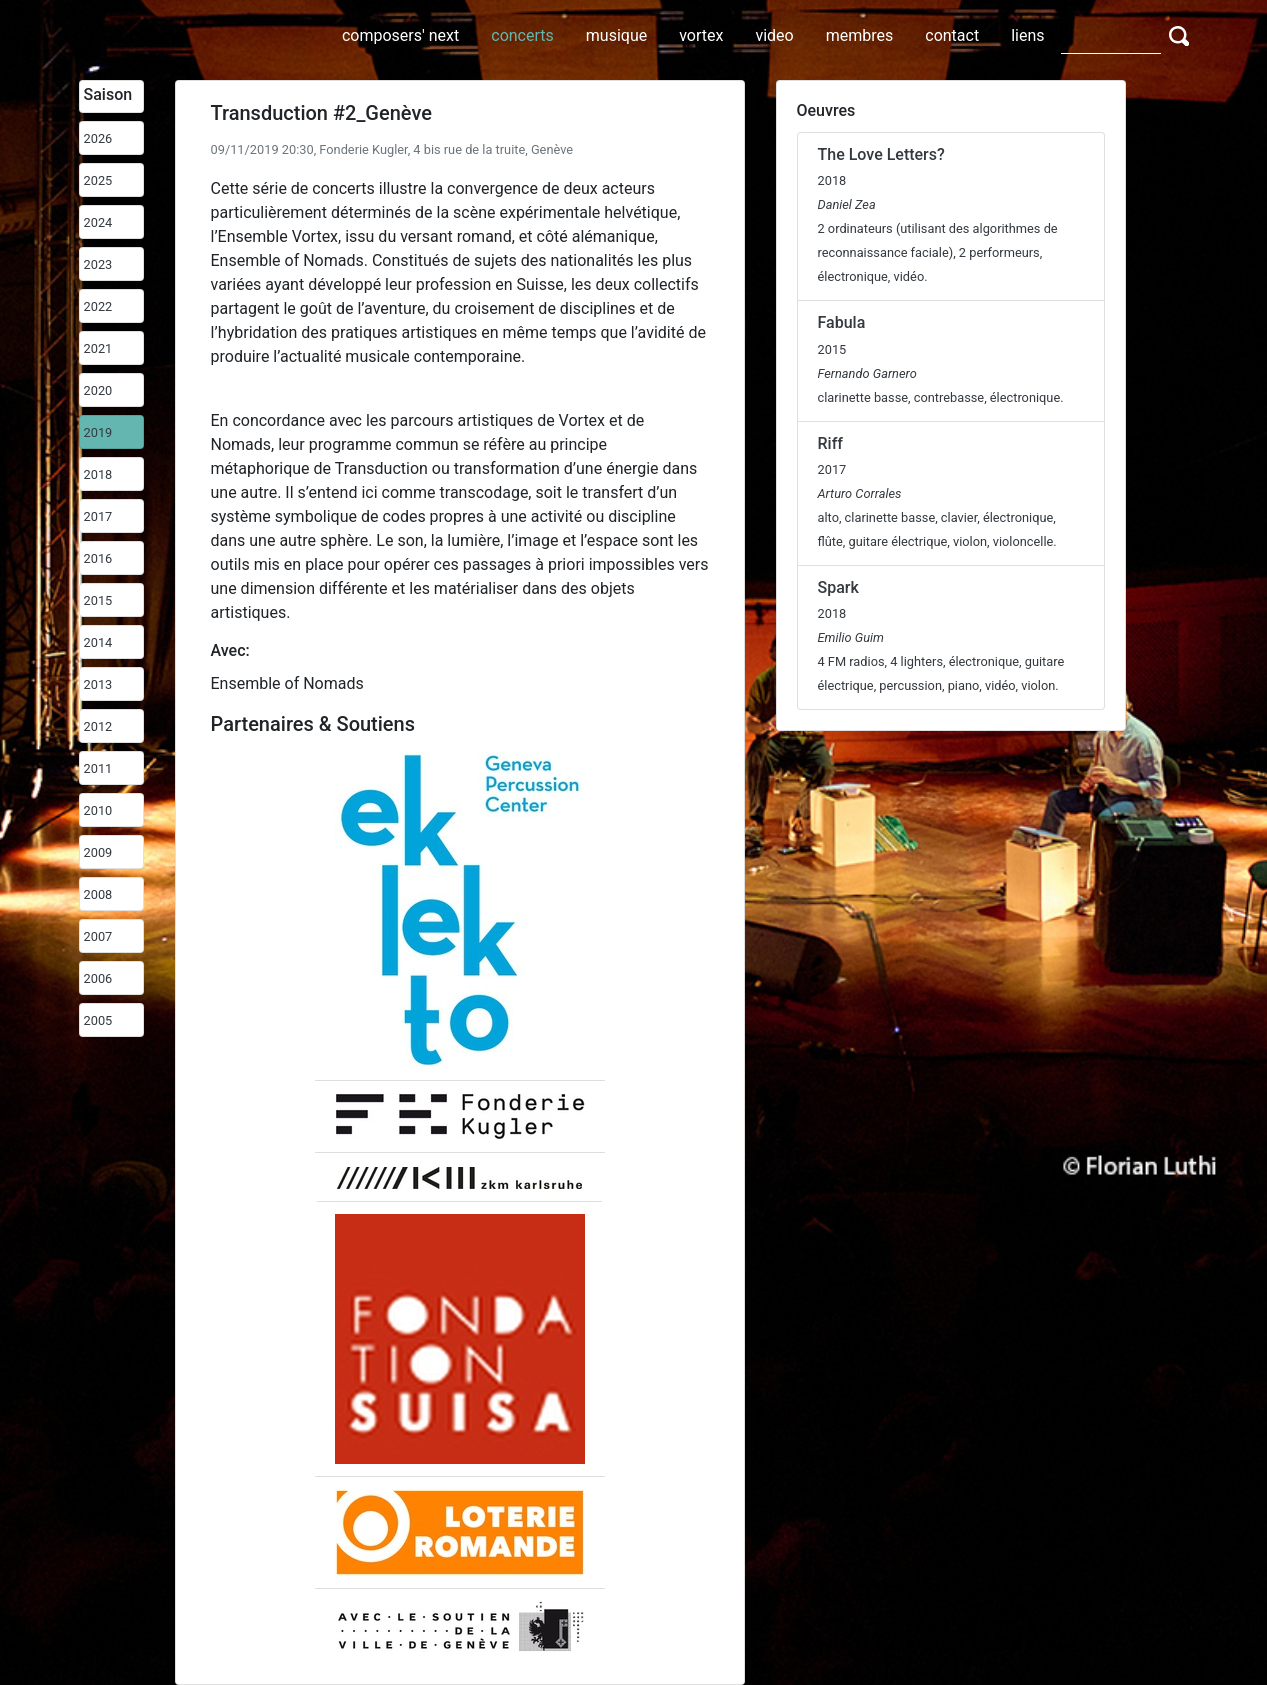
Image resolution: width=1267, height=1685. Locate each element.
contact (952, 35)
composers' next (400, 35)
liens (1027, 35)
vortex (701, 35)
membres (860, 35)
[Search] (1111, 35)
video (774, 35)
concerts (522, 35)
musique (616, 35)
